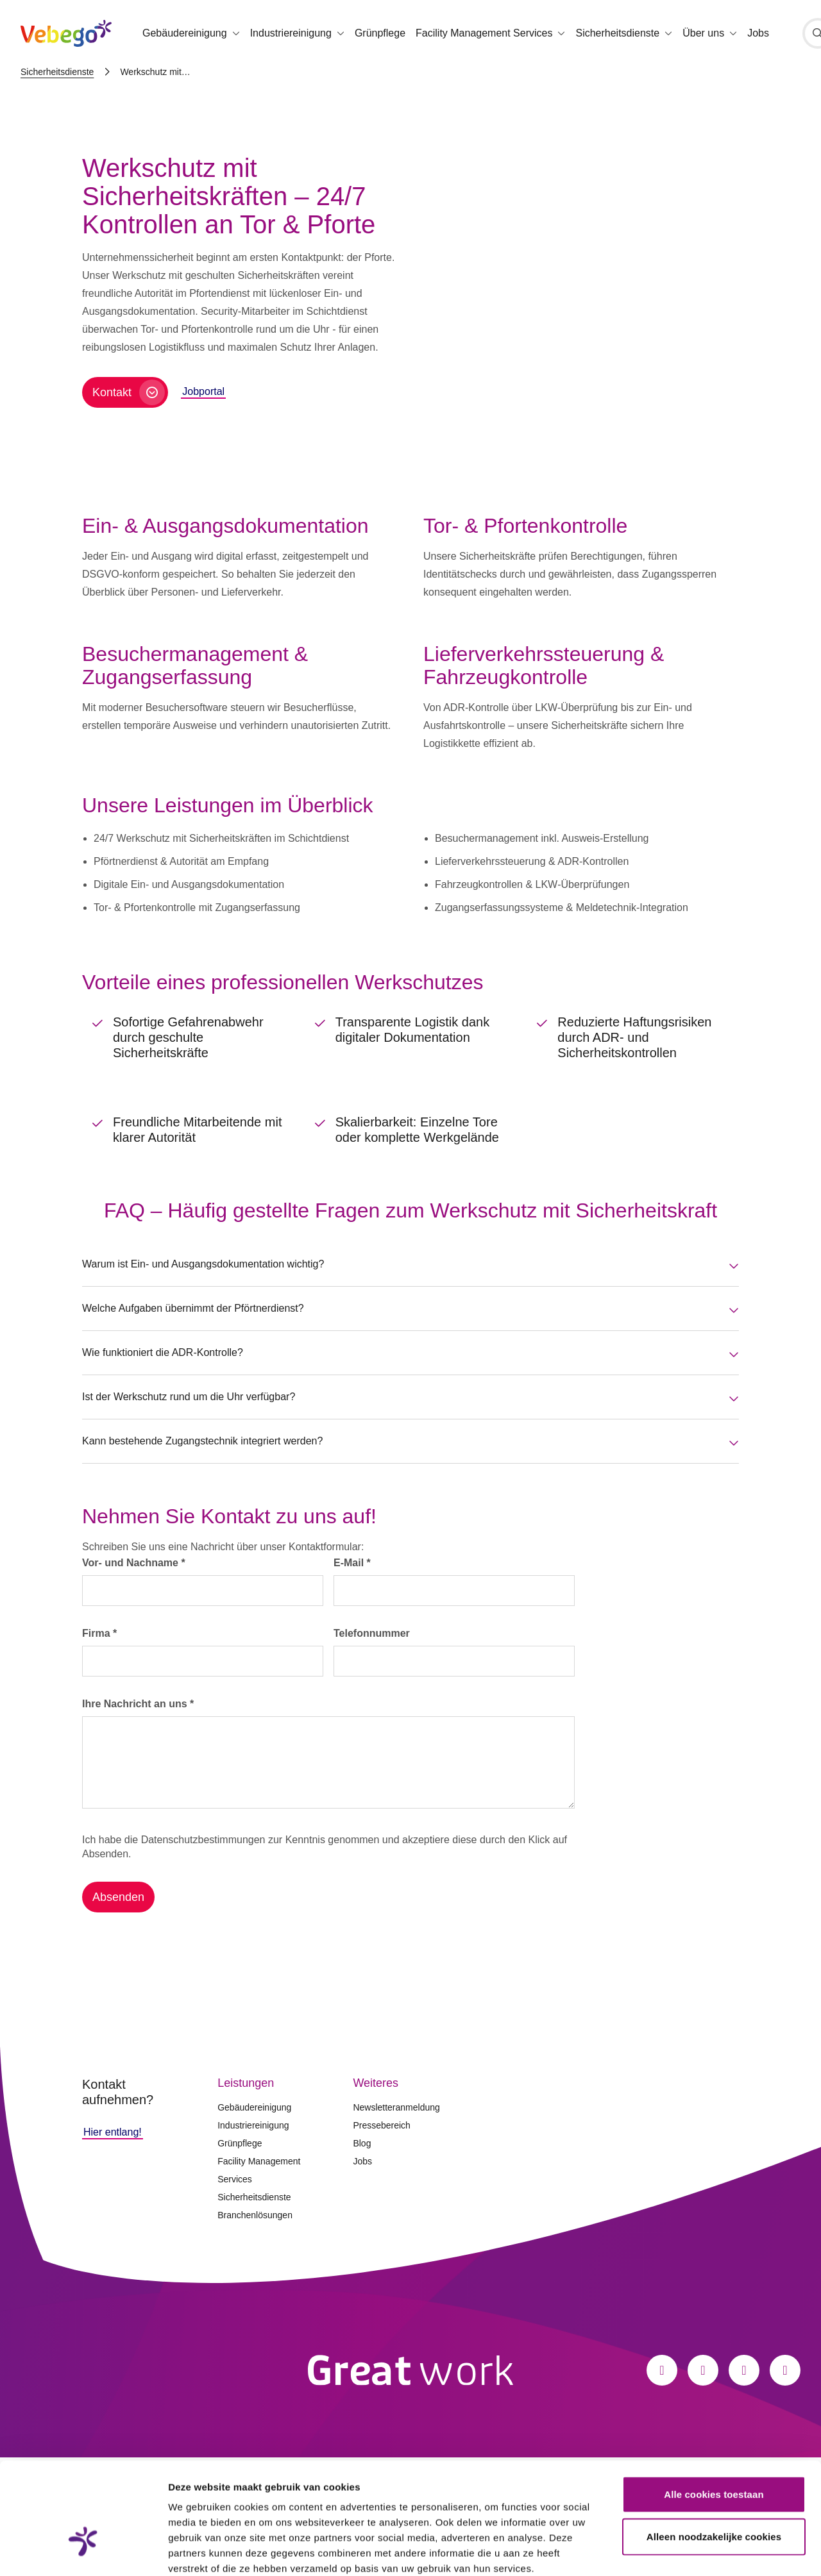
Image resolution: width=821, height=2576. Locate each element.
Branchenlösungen (254, 2215)
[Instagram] (703, 2370)
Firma (99, 1633)
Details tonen (693, 2550)
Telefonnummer (372, 1633)
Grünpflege (380, 33)
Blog (362, 2143)
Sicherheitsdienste (57, 72)
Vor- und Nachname (133, 1562)
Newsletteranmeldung (396, 2107)
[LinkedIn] (744, 2370)
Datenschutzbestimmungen (203, 1839)
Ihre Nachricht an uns (138, 1703)
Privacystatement (210, 2498)
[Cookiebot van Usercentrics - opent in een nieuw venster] (83, 2551)
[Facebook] (662, 2370)
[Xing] (785, 2370)
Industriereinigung (253, 2125)
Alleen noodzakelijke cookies (714, 2451)
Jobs (758, 33)
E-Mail (352, 1562)
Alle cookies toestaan (714, 2409)
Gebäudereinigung (254, 2107)
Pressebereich (381, 2125)
